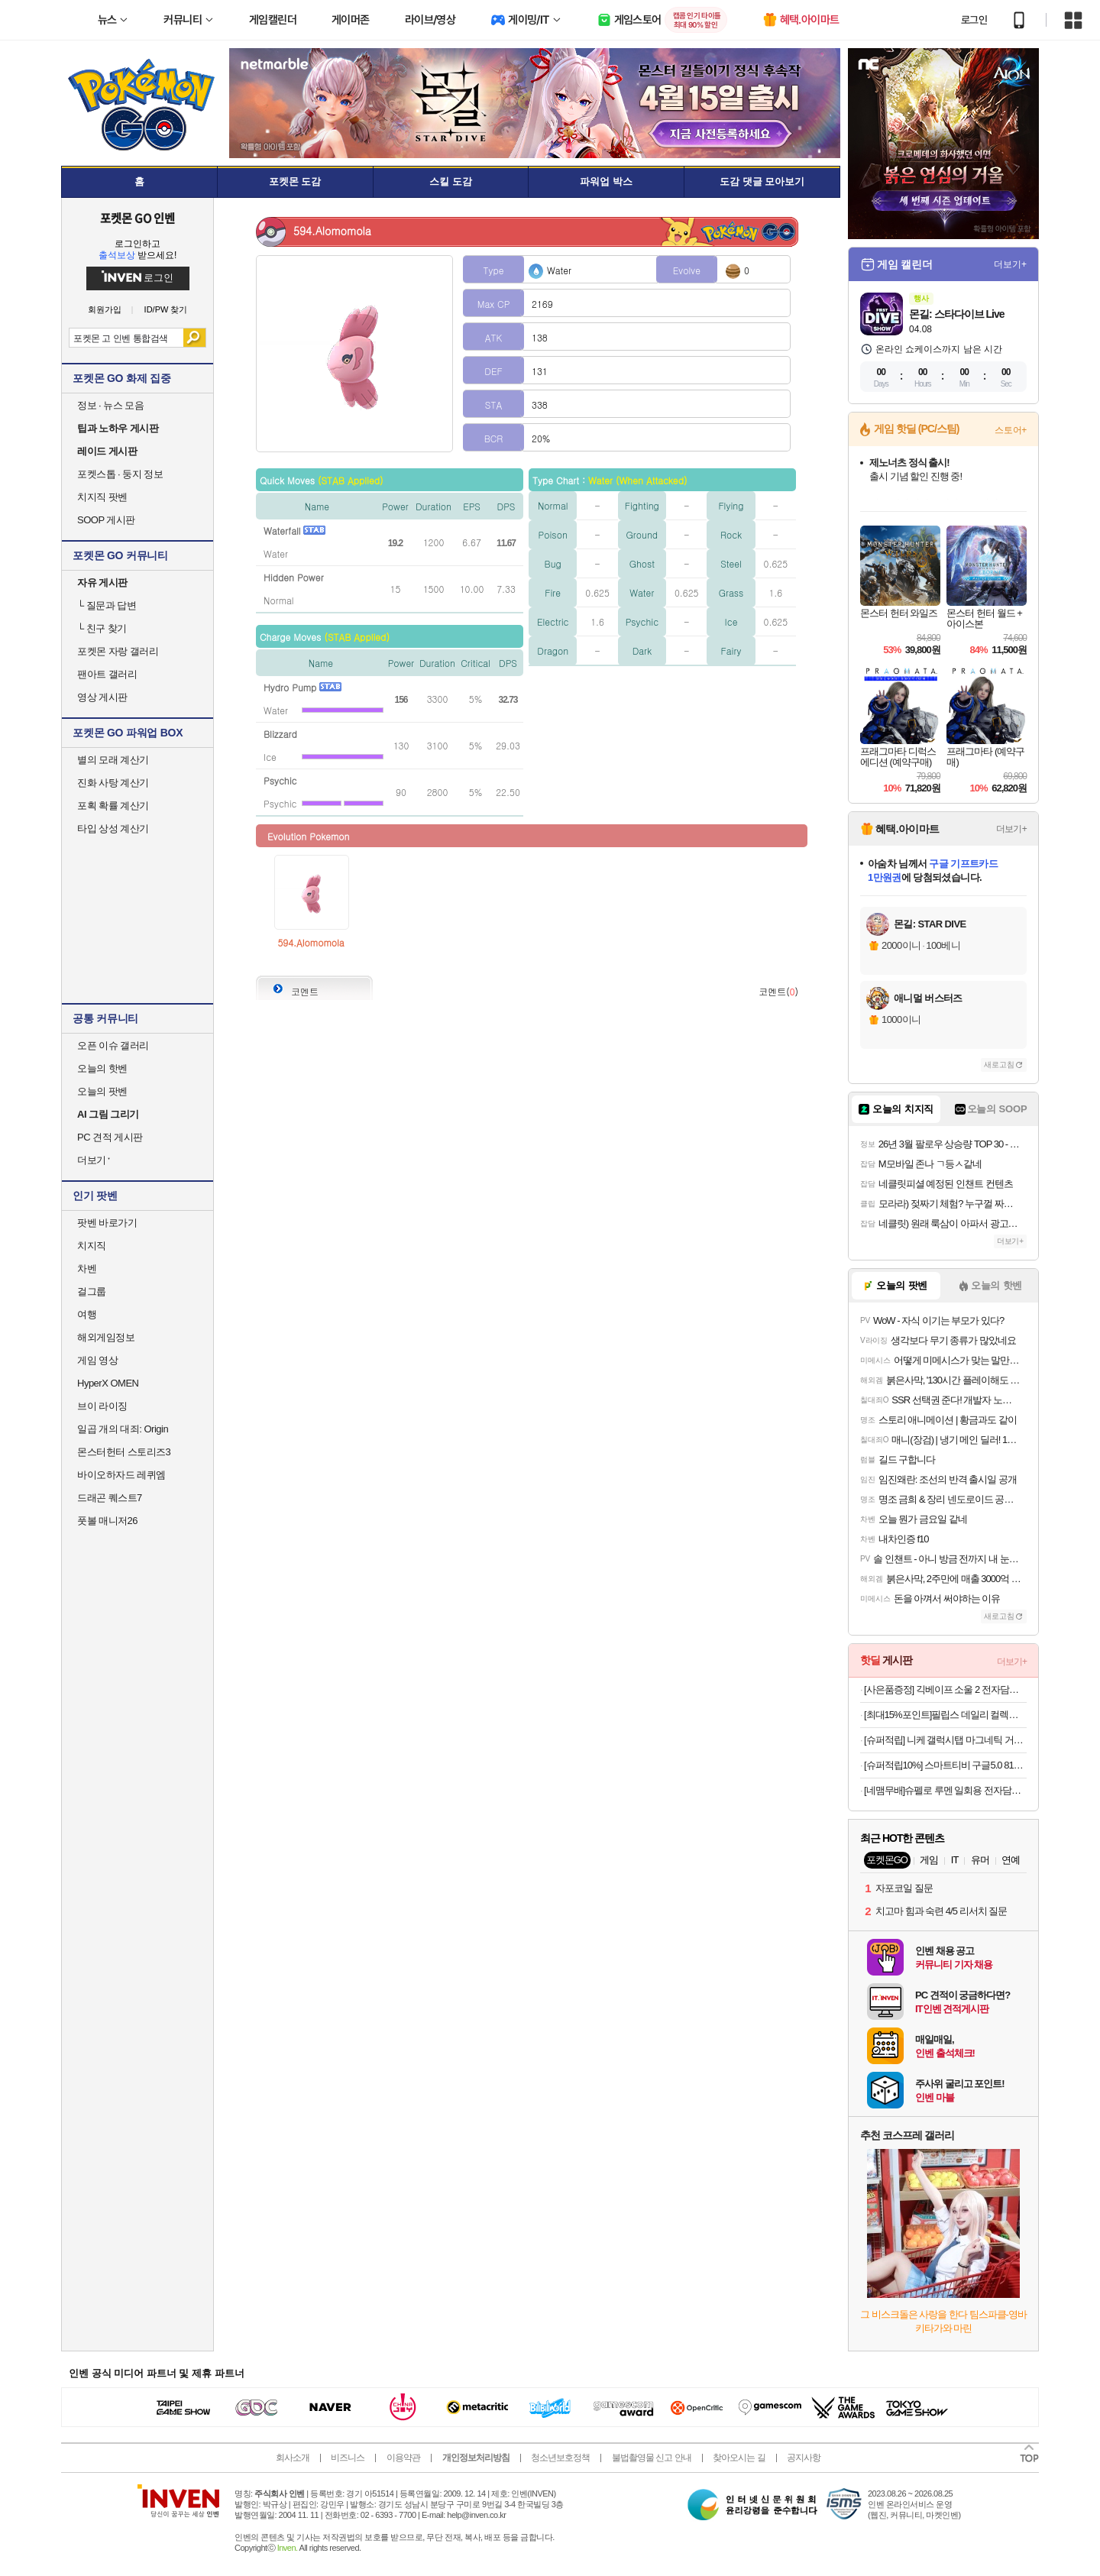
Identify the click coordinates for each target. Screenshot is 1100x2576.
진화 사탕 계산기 (113, 783)
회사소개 (292, 2457)
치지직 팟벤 (102, 497)
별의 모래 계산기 (113, 760)
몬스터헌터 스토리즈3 (123, 1452)
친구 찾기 (102, 628)
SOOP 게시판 (106, 520)
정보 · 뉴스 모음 (110, 405)
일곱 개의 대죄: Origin (122, 1429)
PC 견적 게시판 (110, 1137)
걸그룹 (91, 1291)
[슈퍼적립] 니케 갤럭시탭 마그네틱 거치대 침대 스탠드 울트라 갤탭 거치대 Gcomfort (945, 1740)
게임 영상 (97, 1360)
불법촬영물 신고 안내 (651, 2457)
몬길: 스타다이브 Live (956, 314)
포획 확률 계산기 (113, 806)
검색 (194, 337)
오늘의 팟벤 (102, 1091)
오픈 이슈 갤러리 (113, 1045)
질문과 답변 (106, 605)
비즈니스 (347, 2457)
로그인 (974, 20)
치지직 (91, 1246)
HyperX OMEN (107, 1383)
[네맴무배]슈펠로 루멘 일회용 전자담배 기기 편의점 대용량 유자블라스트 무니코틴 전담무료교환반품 (945, 1790)
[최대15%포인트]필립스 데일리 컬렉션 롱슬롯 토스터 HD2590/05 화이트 (945, 1714)
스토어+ (1011, 430)
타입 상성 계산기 (113, 828)
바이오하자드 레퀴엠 (121, 1475)
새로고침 (999, 1064)
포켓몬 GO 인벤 (138, 218)
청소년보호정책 (560, 2457)
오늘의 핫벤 (102, 1068)
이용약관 (403, 2457)
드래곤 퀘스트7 (109, 1498)
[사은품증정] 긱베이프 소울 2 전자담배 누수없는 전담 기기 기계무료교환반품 (945, 1689)
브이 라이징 (102, 1406)
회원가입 (104, 310)
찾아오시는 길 (739, 2457)
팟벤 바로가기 (107, 1223)
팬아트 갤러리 (107, 674)
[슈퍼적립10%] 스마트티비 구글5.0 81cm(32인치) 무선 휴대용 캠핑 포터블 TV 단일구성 (945, 1765)
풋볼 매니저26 (107, 1521)
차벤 (86, 1268)
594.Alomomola (310, 942)
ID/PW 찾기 (166, 310)
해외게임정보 (105, 1337)
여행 (86, 1314)
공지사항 (803, 2457)
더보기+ (1010, 264)
